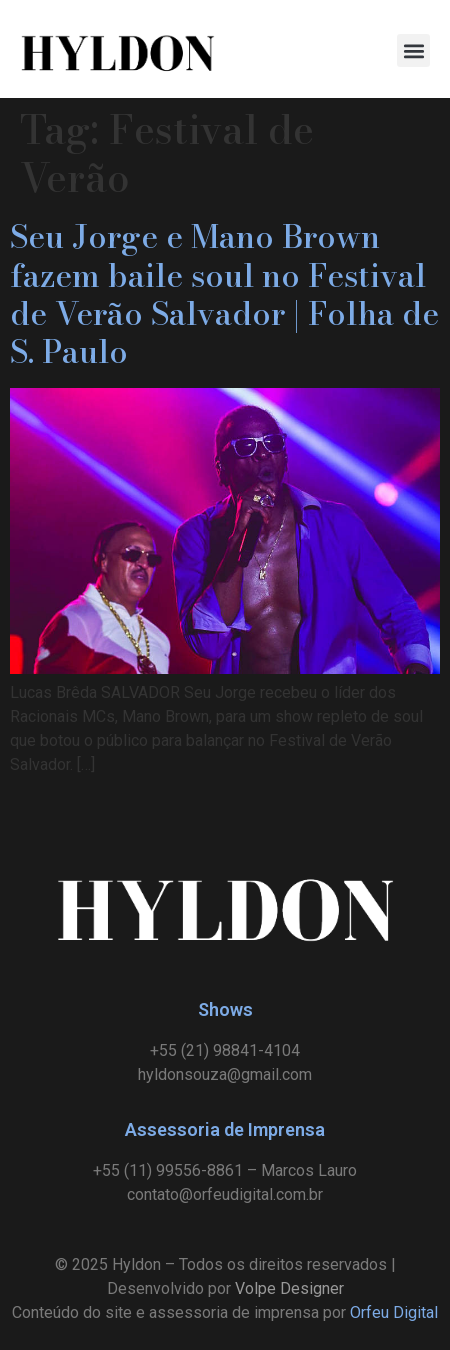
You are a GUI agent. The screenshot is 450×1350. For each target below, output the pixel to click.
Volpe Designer (289, 1288)
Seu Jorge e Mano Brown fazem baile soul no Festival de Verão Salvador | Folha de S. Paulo (224, 294)
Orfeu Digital (394, 1312)
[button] (413, 50)
